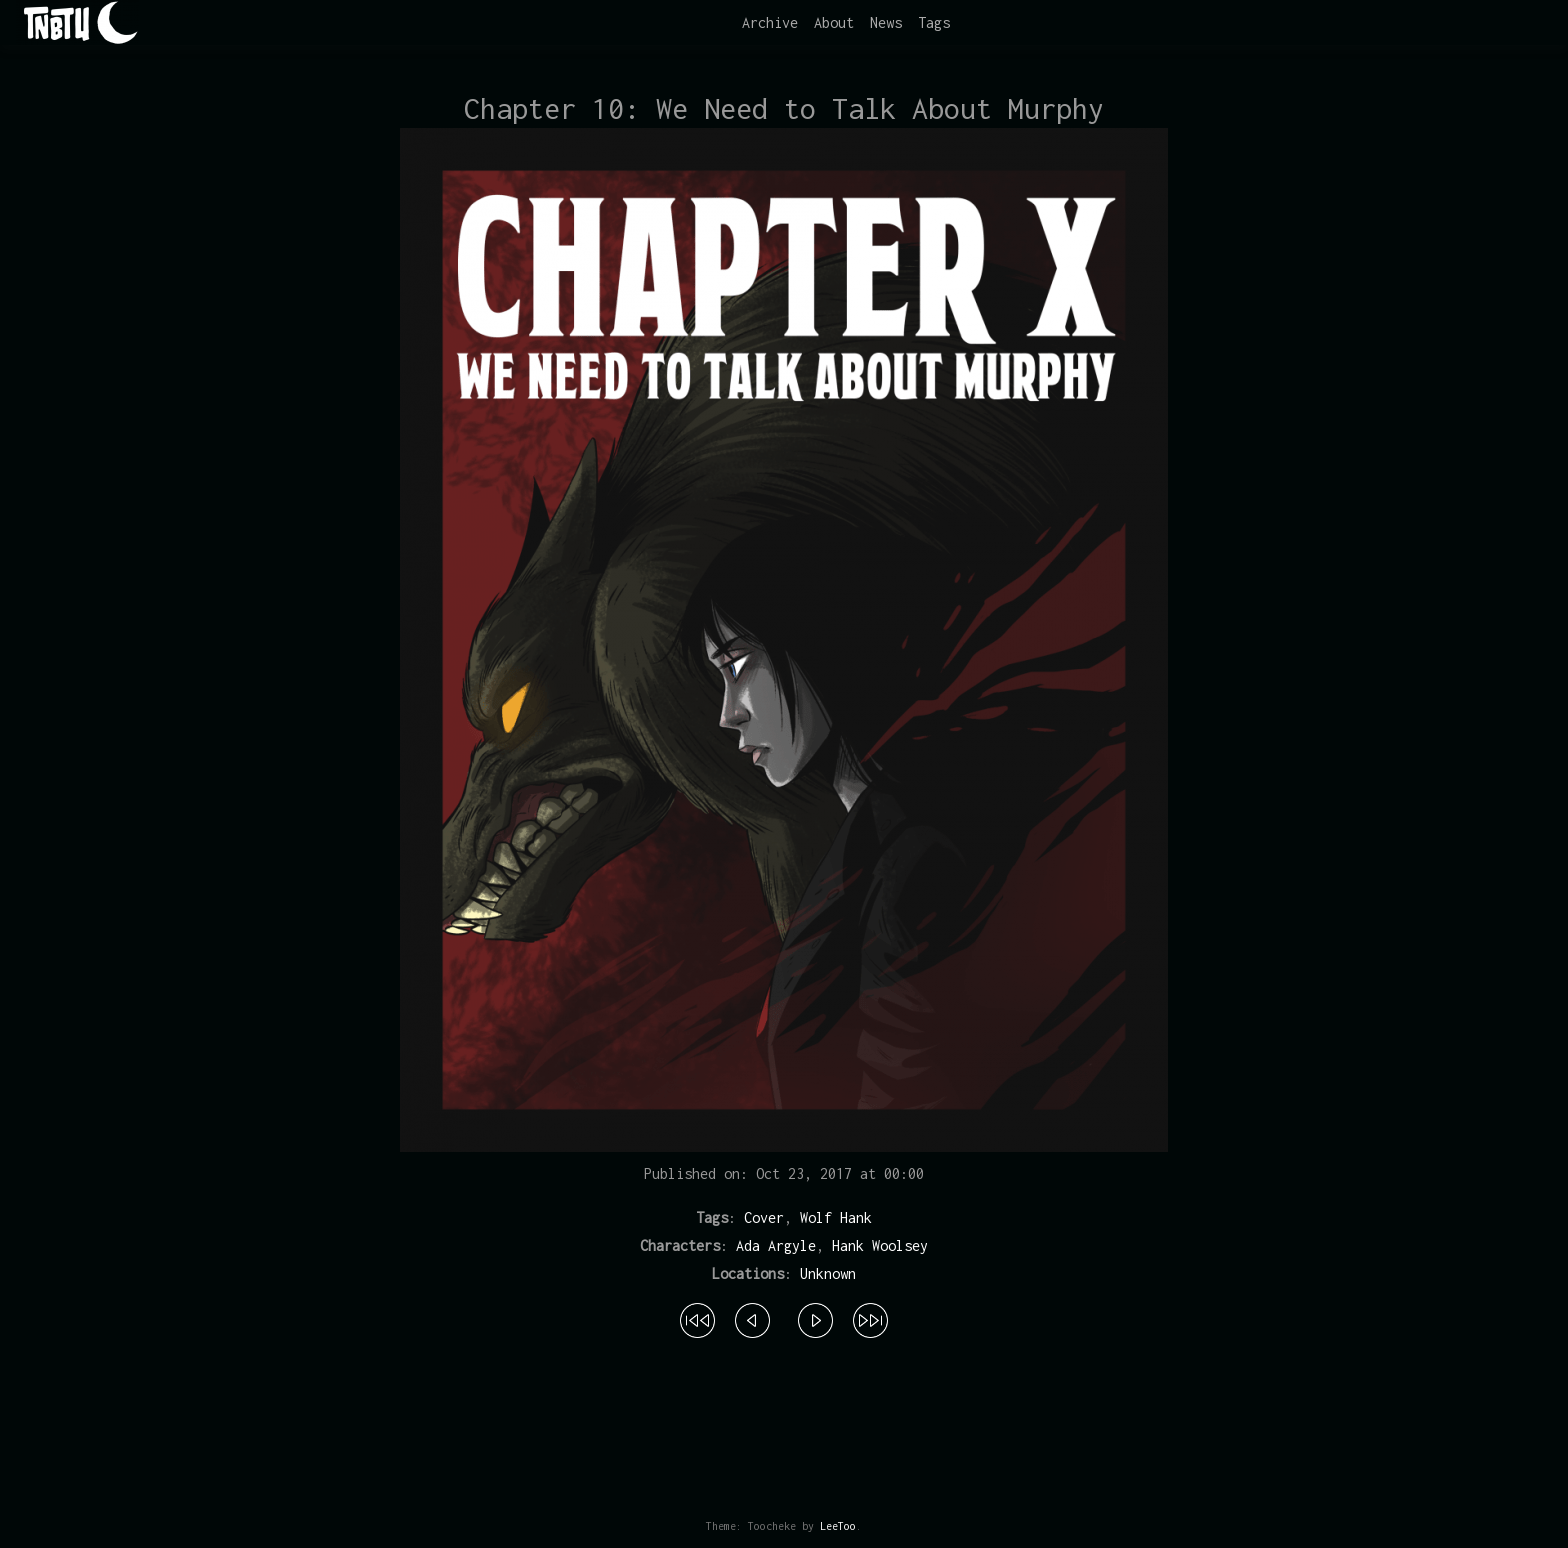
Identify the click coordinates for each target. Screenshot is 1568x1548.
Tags (934, 22)
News (886, 22)
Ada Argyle (776, 1245)
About (834, 22)
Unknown (828, 1273)
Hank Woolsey (880, 1245)
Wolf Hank (836, 1217)
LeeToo (838, 1526)
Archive (770, 22)
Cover (764, 1217)
